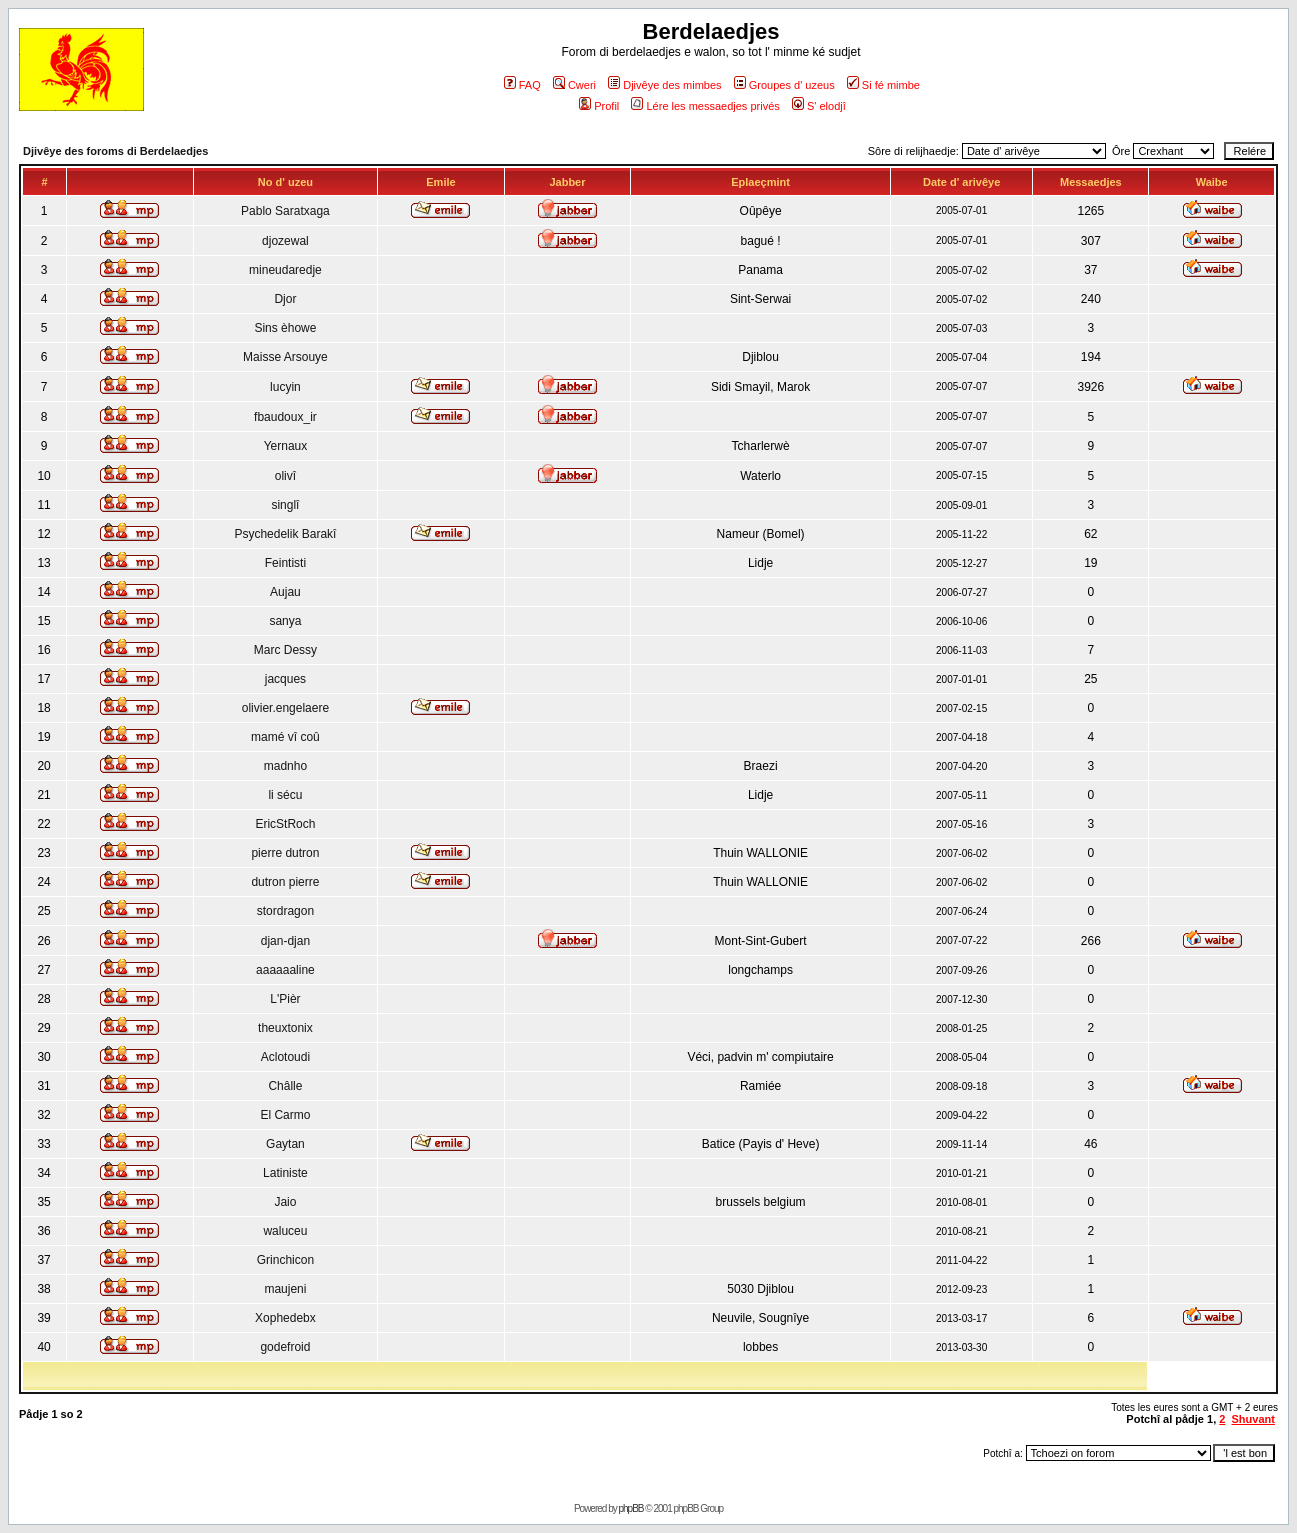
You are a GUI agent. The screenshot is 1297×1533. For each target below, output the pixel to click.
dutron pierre (285, 882)
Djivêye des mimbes (664, 85)
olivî (285, 476)
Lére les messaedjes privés (705, 106)
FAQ (522, 85)
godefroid (285, 1347)
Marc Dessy (285, 650)
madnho (285, 766)
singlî (285, 505)
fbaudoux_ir (285, 417)
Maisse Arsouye (285, 357)
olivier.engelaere (285, 708)
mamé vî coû (285, 737)
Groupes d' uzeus (784, 85)
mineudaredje (285, 270)
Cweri (574, 85)
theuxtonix (285, 1028)
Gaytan (285, 1144)
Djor (285, 299)
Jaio (285, 1202)
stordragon (285, 911)
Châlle (285, 1086)
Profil (599, 106)
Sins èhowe (285, 328)
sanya (285, 621)
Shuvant (1253, 1419)
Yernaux (286, 446)
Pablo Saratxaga (285, 211)
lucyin (285, 387)
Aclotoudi (285, 1057)
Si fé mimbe (883, 85)
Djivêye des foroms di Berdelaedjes (115, 151)
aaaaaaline (285, 970)
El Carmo (285, 1115)
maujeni (285, 1289)
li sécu (285, 795)
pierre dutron (285, 853)
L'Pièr (285, 999)
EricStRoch (285, 824)
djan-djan (285, 941)
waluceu (285, 1231)
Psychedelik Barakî (285, 534)
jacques (285, 679)
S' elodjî (819, 106)
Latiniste (285, 1173)
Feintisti (285, 563)
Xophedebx (285, 1318)
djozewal (285, 241)
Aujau (285, 592)
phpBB (631, 1508)
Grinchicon (285, 1260)
